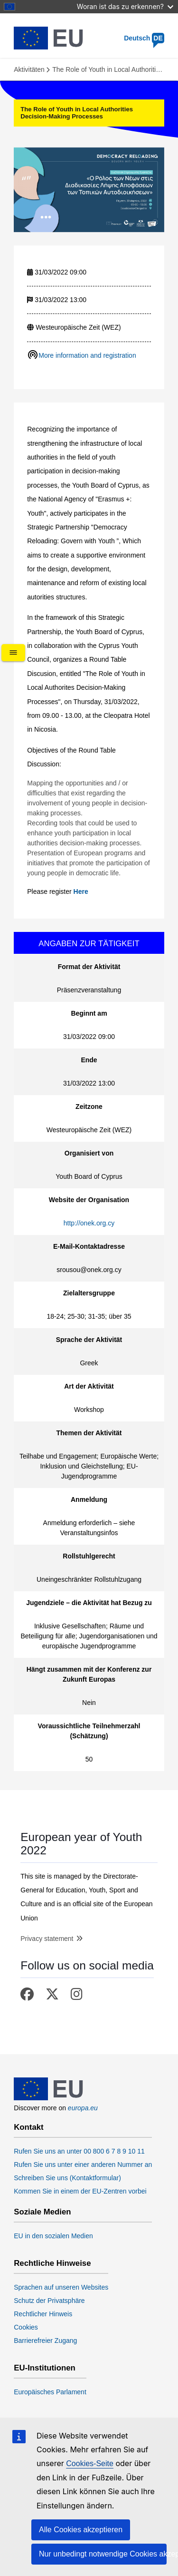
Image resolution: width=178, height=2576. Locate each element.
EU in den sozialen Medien (53, 2236)
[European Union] (49, 2098)
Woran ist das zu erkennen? (125, 6)
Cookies (26, 2327)
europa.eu (83, 2108)
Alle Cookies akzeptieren (80, 2530)
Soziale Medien (42, 2212)
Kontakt (28, 2127)
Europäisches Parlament (50, 2392)
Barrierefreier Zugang (45, 2340)
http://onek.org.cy (89, 1223)
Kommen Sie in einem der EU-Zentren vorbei (80, 2191)
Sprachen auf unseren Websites (61, 2287)
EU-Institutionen (44, 2368)
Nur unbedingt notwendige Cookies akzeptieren (103, 2554)
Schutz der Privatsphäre (49, 2300)
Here (81, 891)
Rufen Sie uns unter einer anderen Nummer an (83, 2164)
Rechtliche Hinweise (52, 2263)
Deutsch (144, 38)
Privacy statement (46, 1938)
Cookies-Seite (89, 2463)
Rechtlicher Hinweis (43, 2314)
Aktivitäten (29, 69)
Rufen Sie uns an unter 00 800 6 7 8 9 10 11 (79, 2151)
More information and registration (87, 355)
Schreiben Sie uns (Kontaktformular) (67, 2178)
